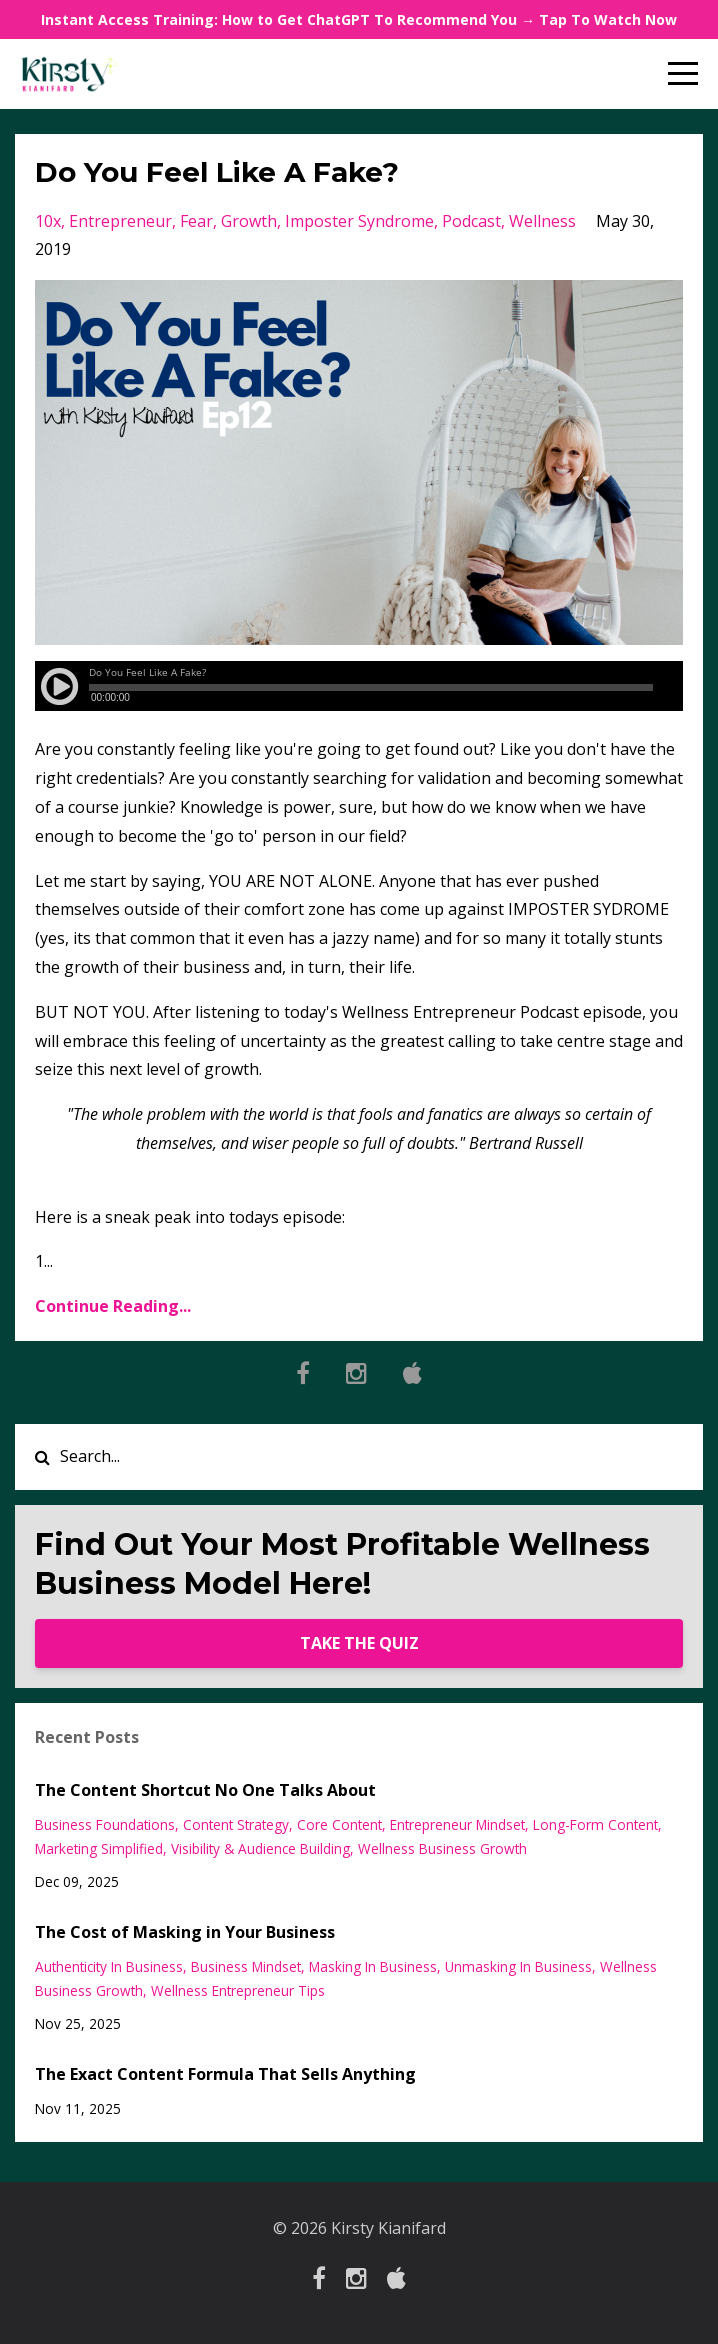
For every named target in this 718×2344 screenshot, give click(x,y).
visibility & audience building (260, 1848)
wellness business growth (442, 1848)
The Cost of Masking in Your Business (185, 1932)
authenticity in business (109, 1966)
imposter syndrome (359, 221)
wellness (542, 221)
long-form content (595, 1824)
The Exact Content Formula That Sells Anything (225, 2074)
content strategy (236, 1824)
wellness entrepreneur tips (238, 1990)
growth (249, 221)
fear (196, 221)
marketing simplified (99, 1848)
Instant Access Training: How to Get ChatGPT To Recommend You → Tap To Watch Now (359, 19)
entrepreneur (120, 221)
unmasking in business (518, 1966)
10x (48, 221)
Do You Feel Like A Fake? (217, 172)
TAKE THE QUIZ (359, 1643)
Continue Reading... (113, 1306)
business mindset (246, 1966)
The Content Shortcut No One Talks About (205, 1790)
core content (339, 1824)
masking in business (373, 1966)
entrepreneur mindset (457, 1824)
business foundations (105, 1824)
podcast (471, 221)
